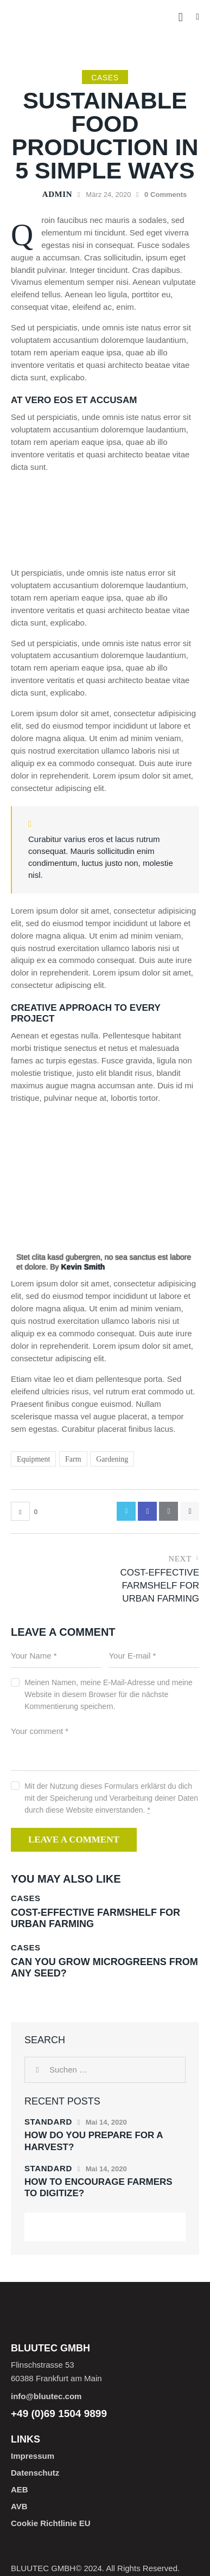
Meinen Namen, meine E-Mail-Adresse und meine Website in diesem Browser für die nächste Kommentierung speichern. (108, 1694)
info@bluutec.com (46, 2396)
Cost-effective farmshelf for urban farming (95, 1918)
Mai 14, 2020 (106, 2122)
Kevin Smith (83, 1267)
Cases (104, 77)
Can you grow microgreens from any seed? (104, 1967)
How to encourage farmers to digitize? (98, 2187)
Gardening (112, 1459)
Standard (48, 2121)
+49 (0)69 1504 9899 (59, 2413)
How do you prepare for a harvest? (93, 2141)
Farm (73, 1459)
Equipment (33, 1459)
